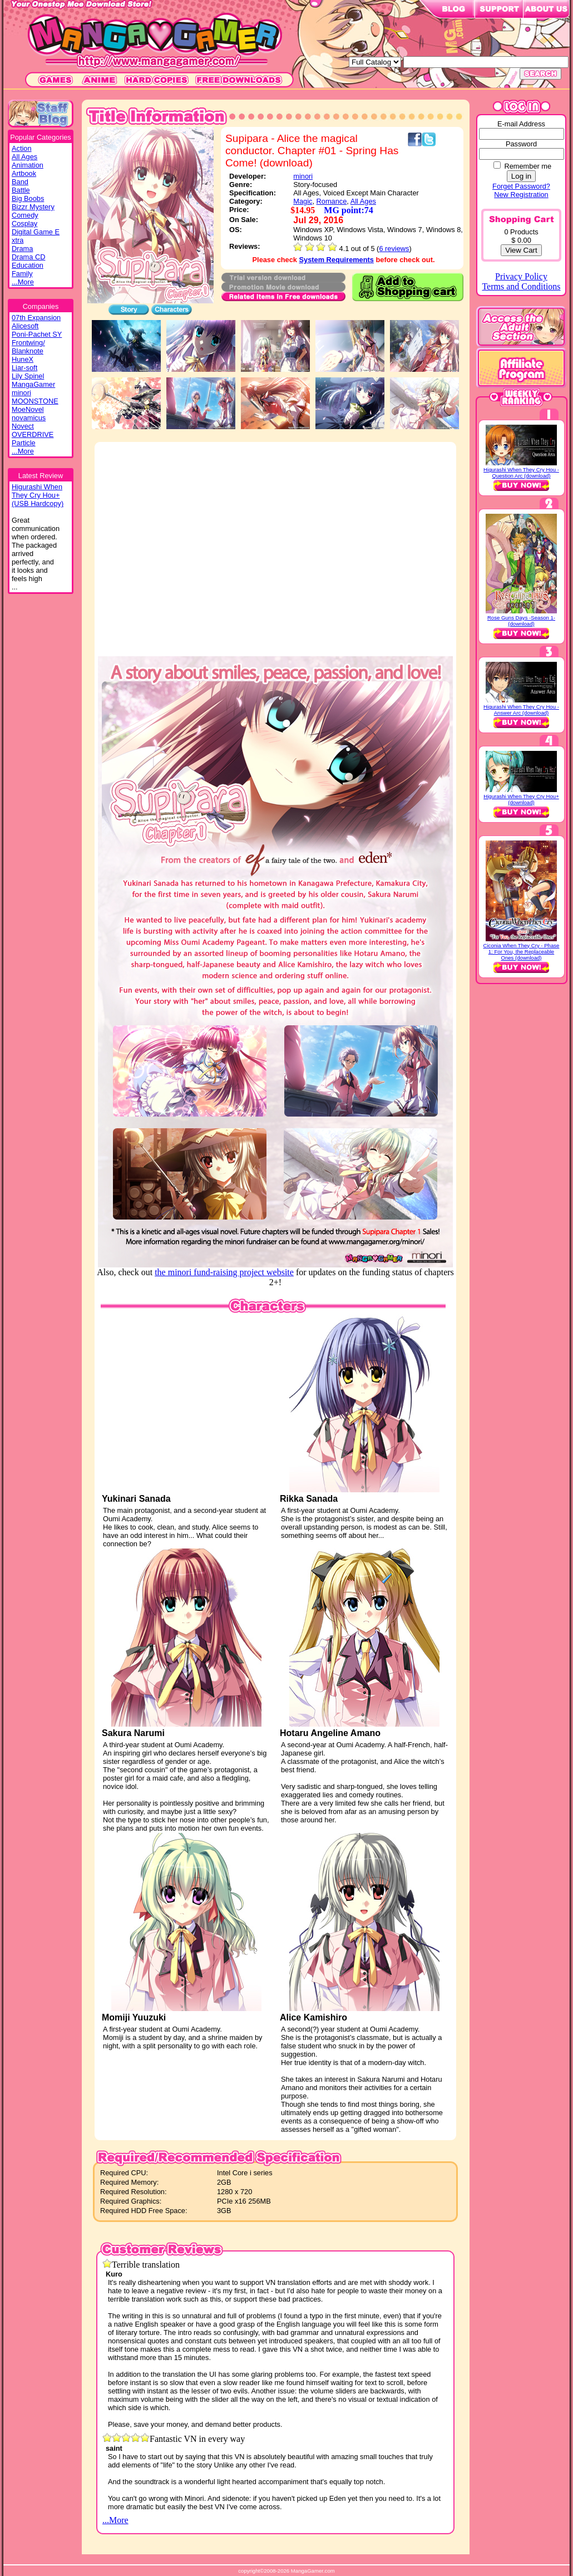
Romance (332, 201)
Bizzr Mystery (33, 207)
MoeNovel (28, 409)
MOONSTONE (35, 401)
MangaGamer (33, 384)
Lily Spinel (28, 376)
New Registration (521, 194)
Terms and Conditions (521, 286)
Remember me (527, 166)
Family (22, 273)
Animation (27, 165)
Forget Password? (521, 186)
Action (22, 148)
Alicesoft (25, 326)
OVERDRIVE (32, 434)
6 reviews (394, 248)
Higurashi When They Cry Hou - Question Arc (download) (521, 472)
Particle (24, 443)
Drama (22, 248)
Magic (302, 201)
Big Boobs (28, 198)
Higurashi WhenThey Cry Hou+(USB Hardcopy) (37, 495)
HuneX (22, 359)
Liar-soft (24, 367)
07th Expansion (36, 317)
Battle (21, 190)
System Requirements (336, 259)
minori (21, 393)
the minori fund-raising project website (224, 1272)
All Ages (24, 157)
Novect (23, 426)
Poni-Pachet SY (37, 334)
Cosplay (24, 223)
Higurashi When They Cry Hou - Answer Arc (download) (521, 710)
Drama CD (28, 257)
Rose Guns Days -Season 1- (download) (521, 620)
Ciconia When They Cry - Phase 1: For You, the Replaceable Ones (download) (521, 951)
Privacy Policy (521, 276)
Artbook (24, 173)
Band (20, 182)
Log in (521, 176)
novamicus (29, 418)
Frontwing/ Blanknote (28, 346)
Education (27, 265)
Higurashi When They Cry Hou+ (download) (521, 799)
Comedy (25, 215)
